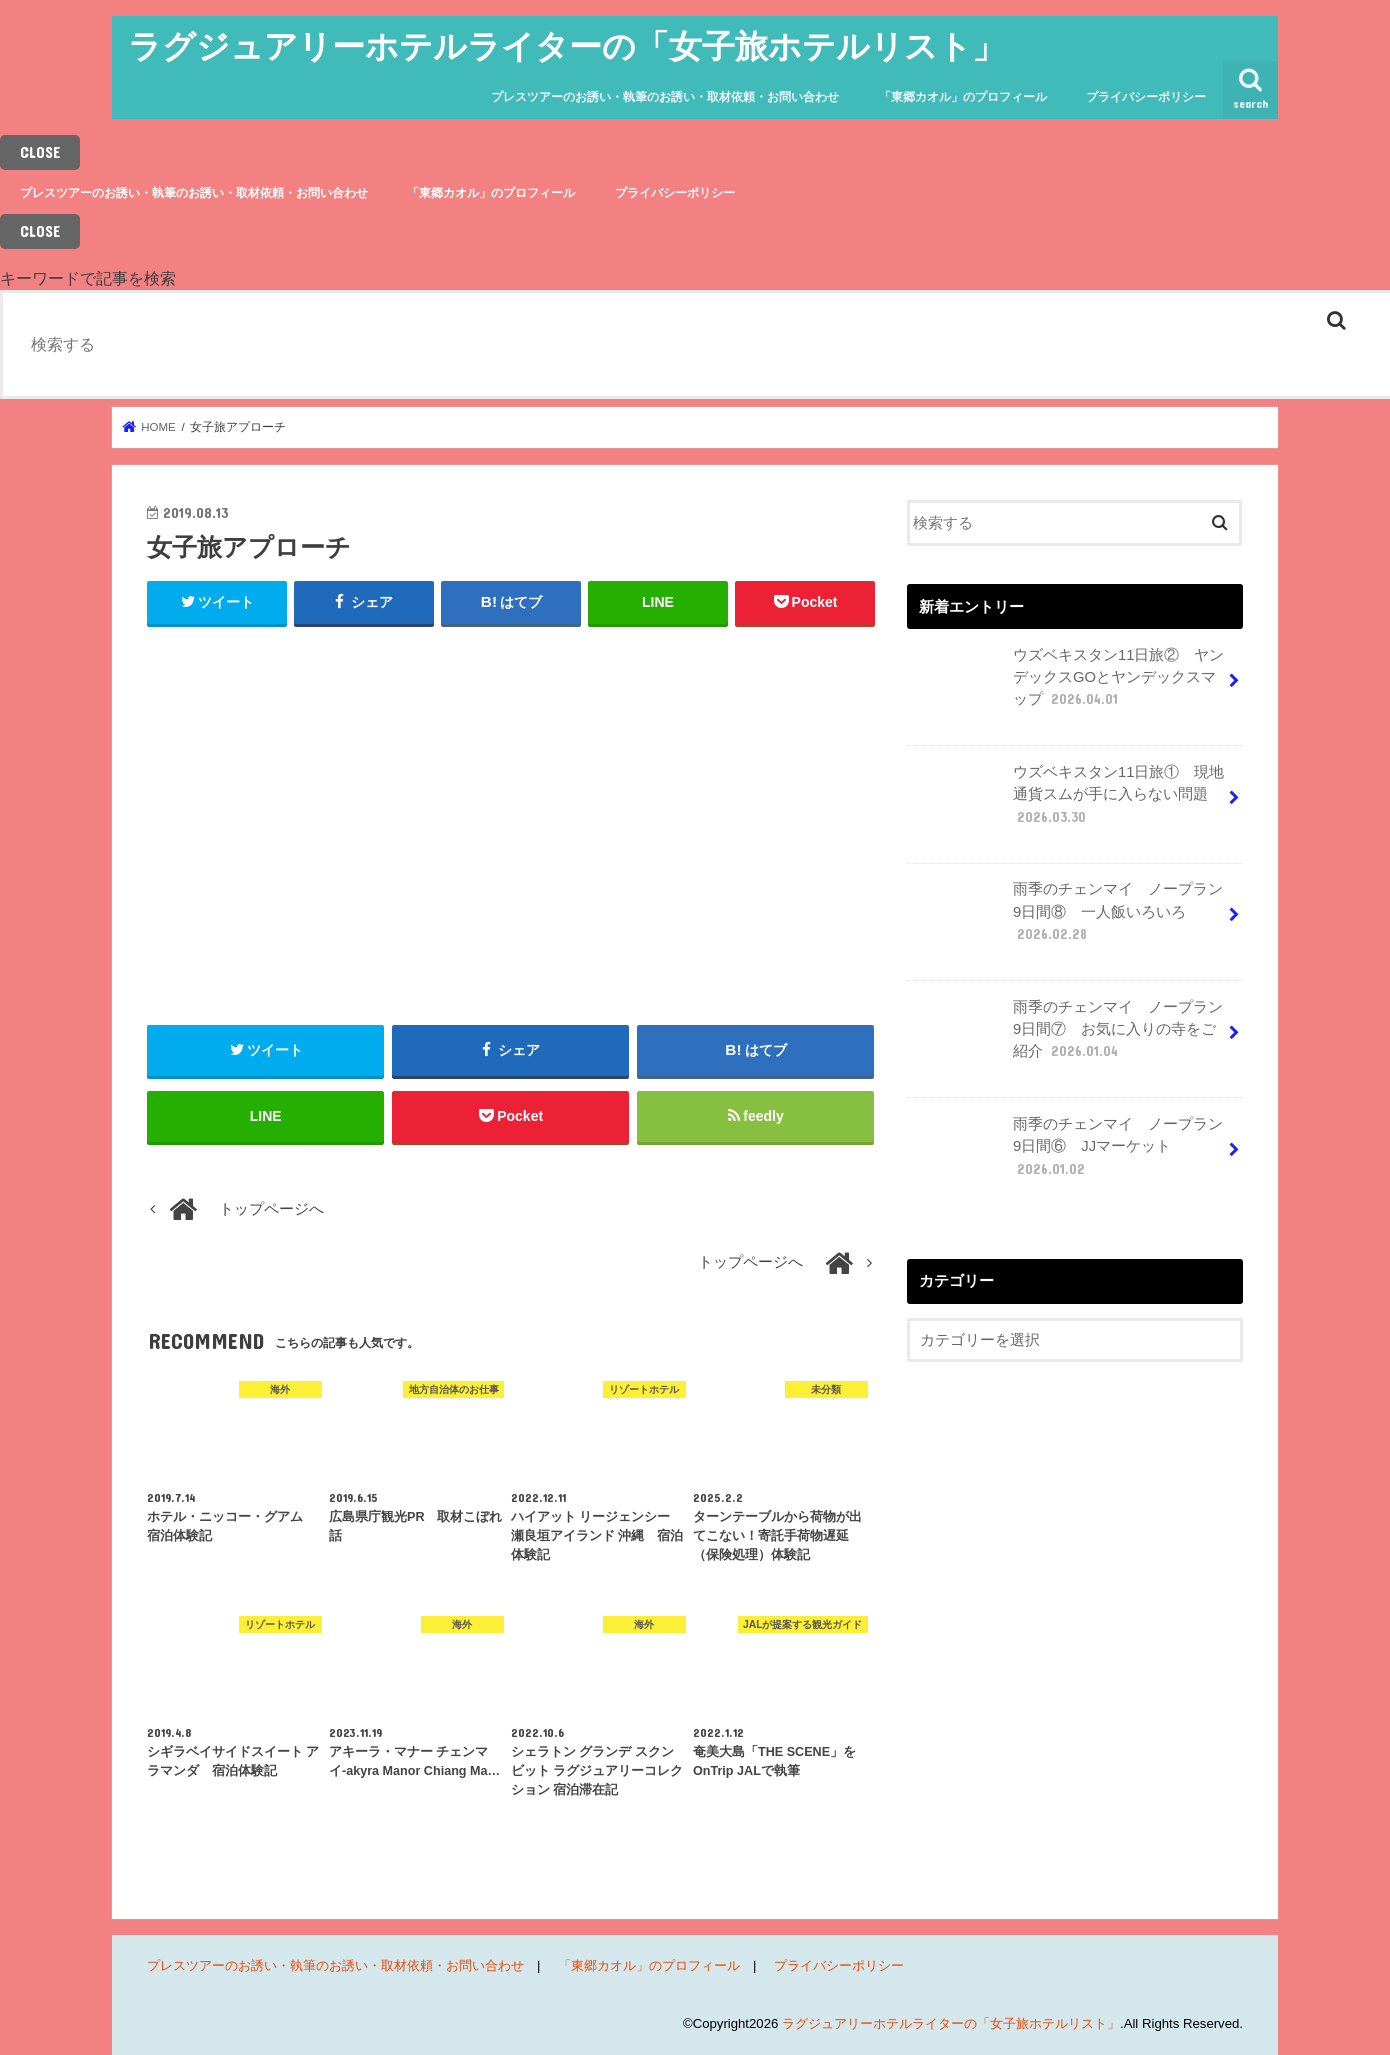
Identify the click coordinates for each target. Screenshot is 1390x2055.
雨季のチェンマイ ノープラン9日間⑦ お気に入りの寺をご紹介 (1067, 1037)
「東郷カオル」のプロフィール (963, 97)
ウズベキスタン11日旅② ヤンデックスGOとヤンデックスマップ (1067, 685)
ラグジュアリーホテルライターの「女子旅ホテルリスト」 (566, 45)
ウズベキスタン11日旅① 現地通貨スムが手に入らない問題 (1067, 802)
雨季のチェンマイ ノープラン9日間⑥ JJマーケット (1067, 1154)
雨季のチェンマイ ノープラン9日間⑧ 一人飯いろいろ (1067, 919)
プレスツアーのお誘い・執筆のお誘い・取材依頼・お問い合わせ (665, 97)
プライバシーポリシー (1146, 97)
